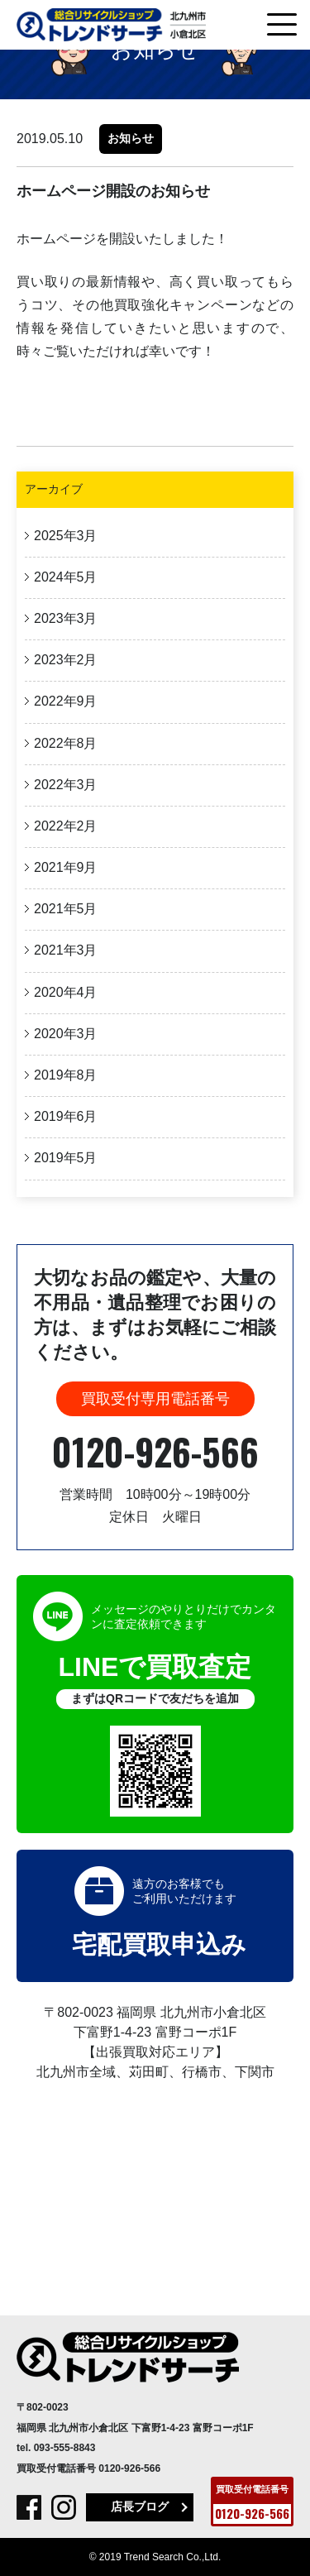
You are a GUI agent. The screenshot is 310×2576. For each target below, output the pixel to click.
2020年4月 (66, 992)
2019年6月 (66, 1116)
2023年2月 (66, 660)
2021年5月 (66, 909)
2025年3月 (66, 536)
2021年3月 (66, 950)
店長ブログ (140, 2506)
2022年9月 (66, 701)
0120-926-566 (155, 1451)
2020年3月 (66, 1034)
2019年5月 (66, 1158)
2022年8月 (66, 743)
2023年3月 (66, 618)
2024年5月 (66, 577)
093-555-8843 (65, 2448)
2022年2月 (66, 826)
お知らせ (130, 138)
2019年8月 (66, 1075)
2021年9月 (66, 867)
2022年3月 (66, 785)
